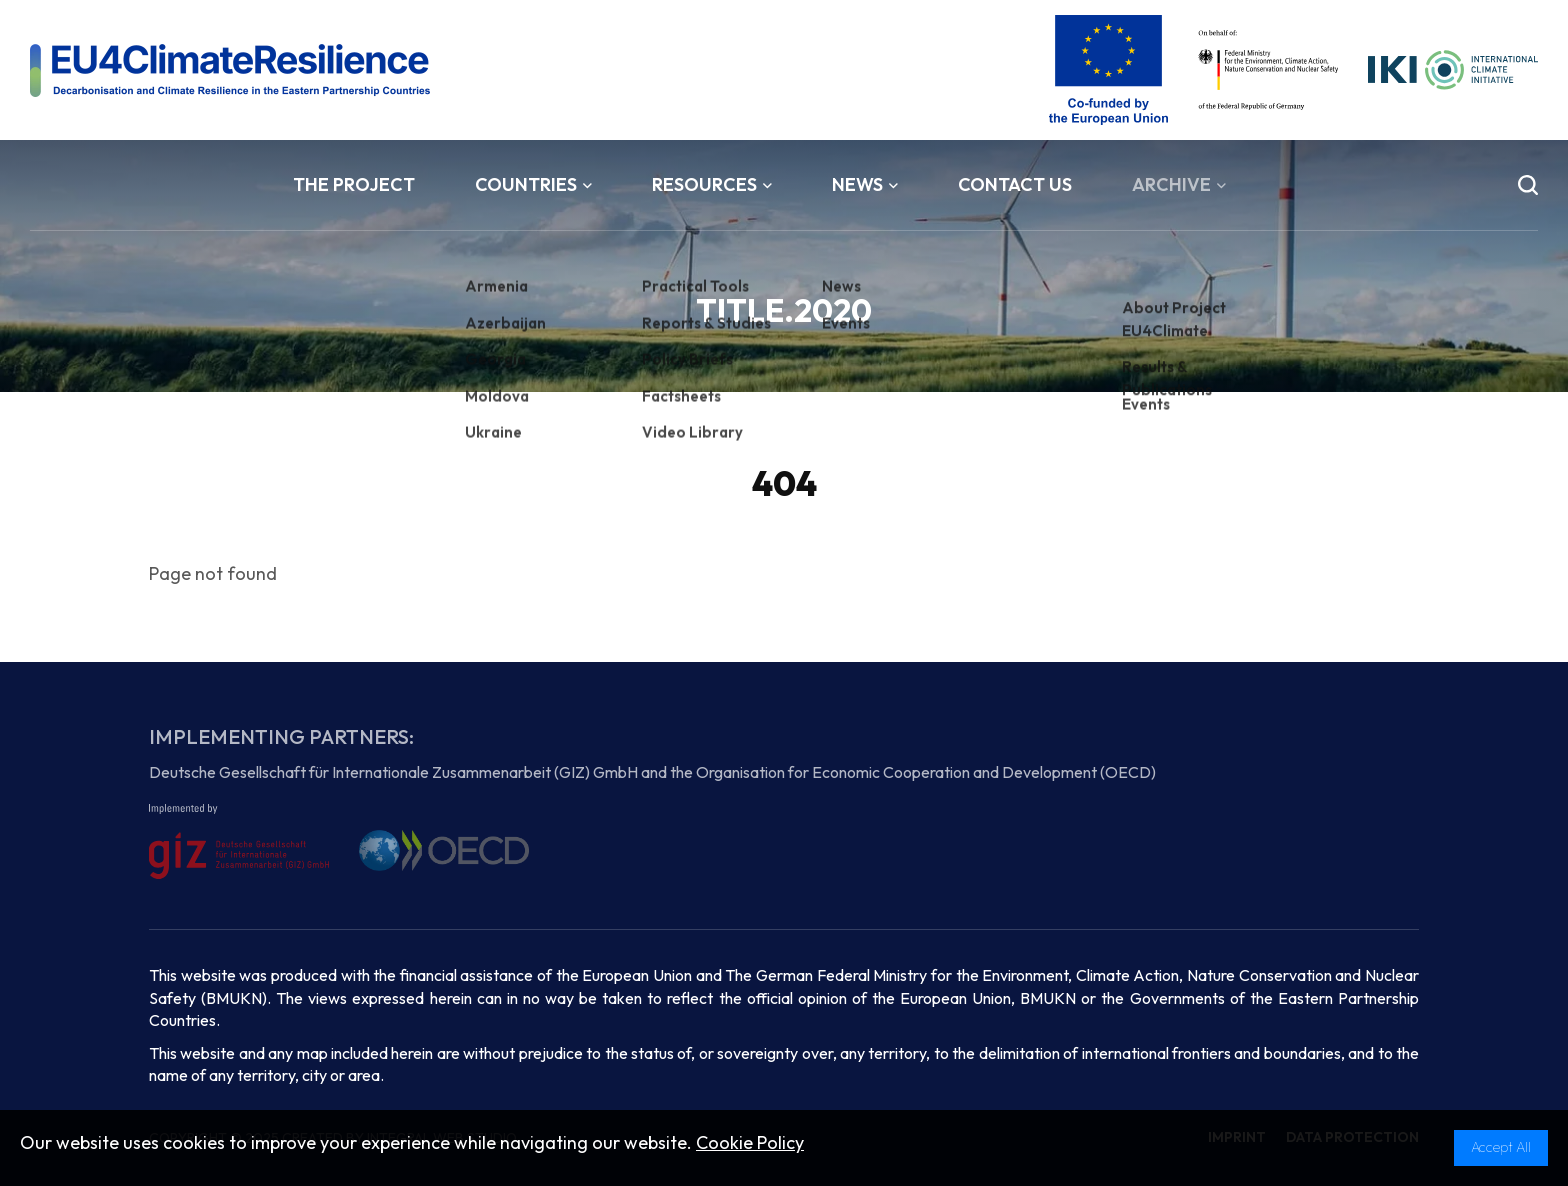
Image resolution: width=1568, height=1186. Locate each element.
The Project (354, 184)
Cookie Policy (750, 1142)
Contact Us (1015, 184)
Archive (1179, 184)
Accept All (1501, 1147)
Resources (712, 184)
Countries (533, 184)
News (865, 184)
